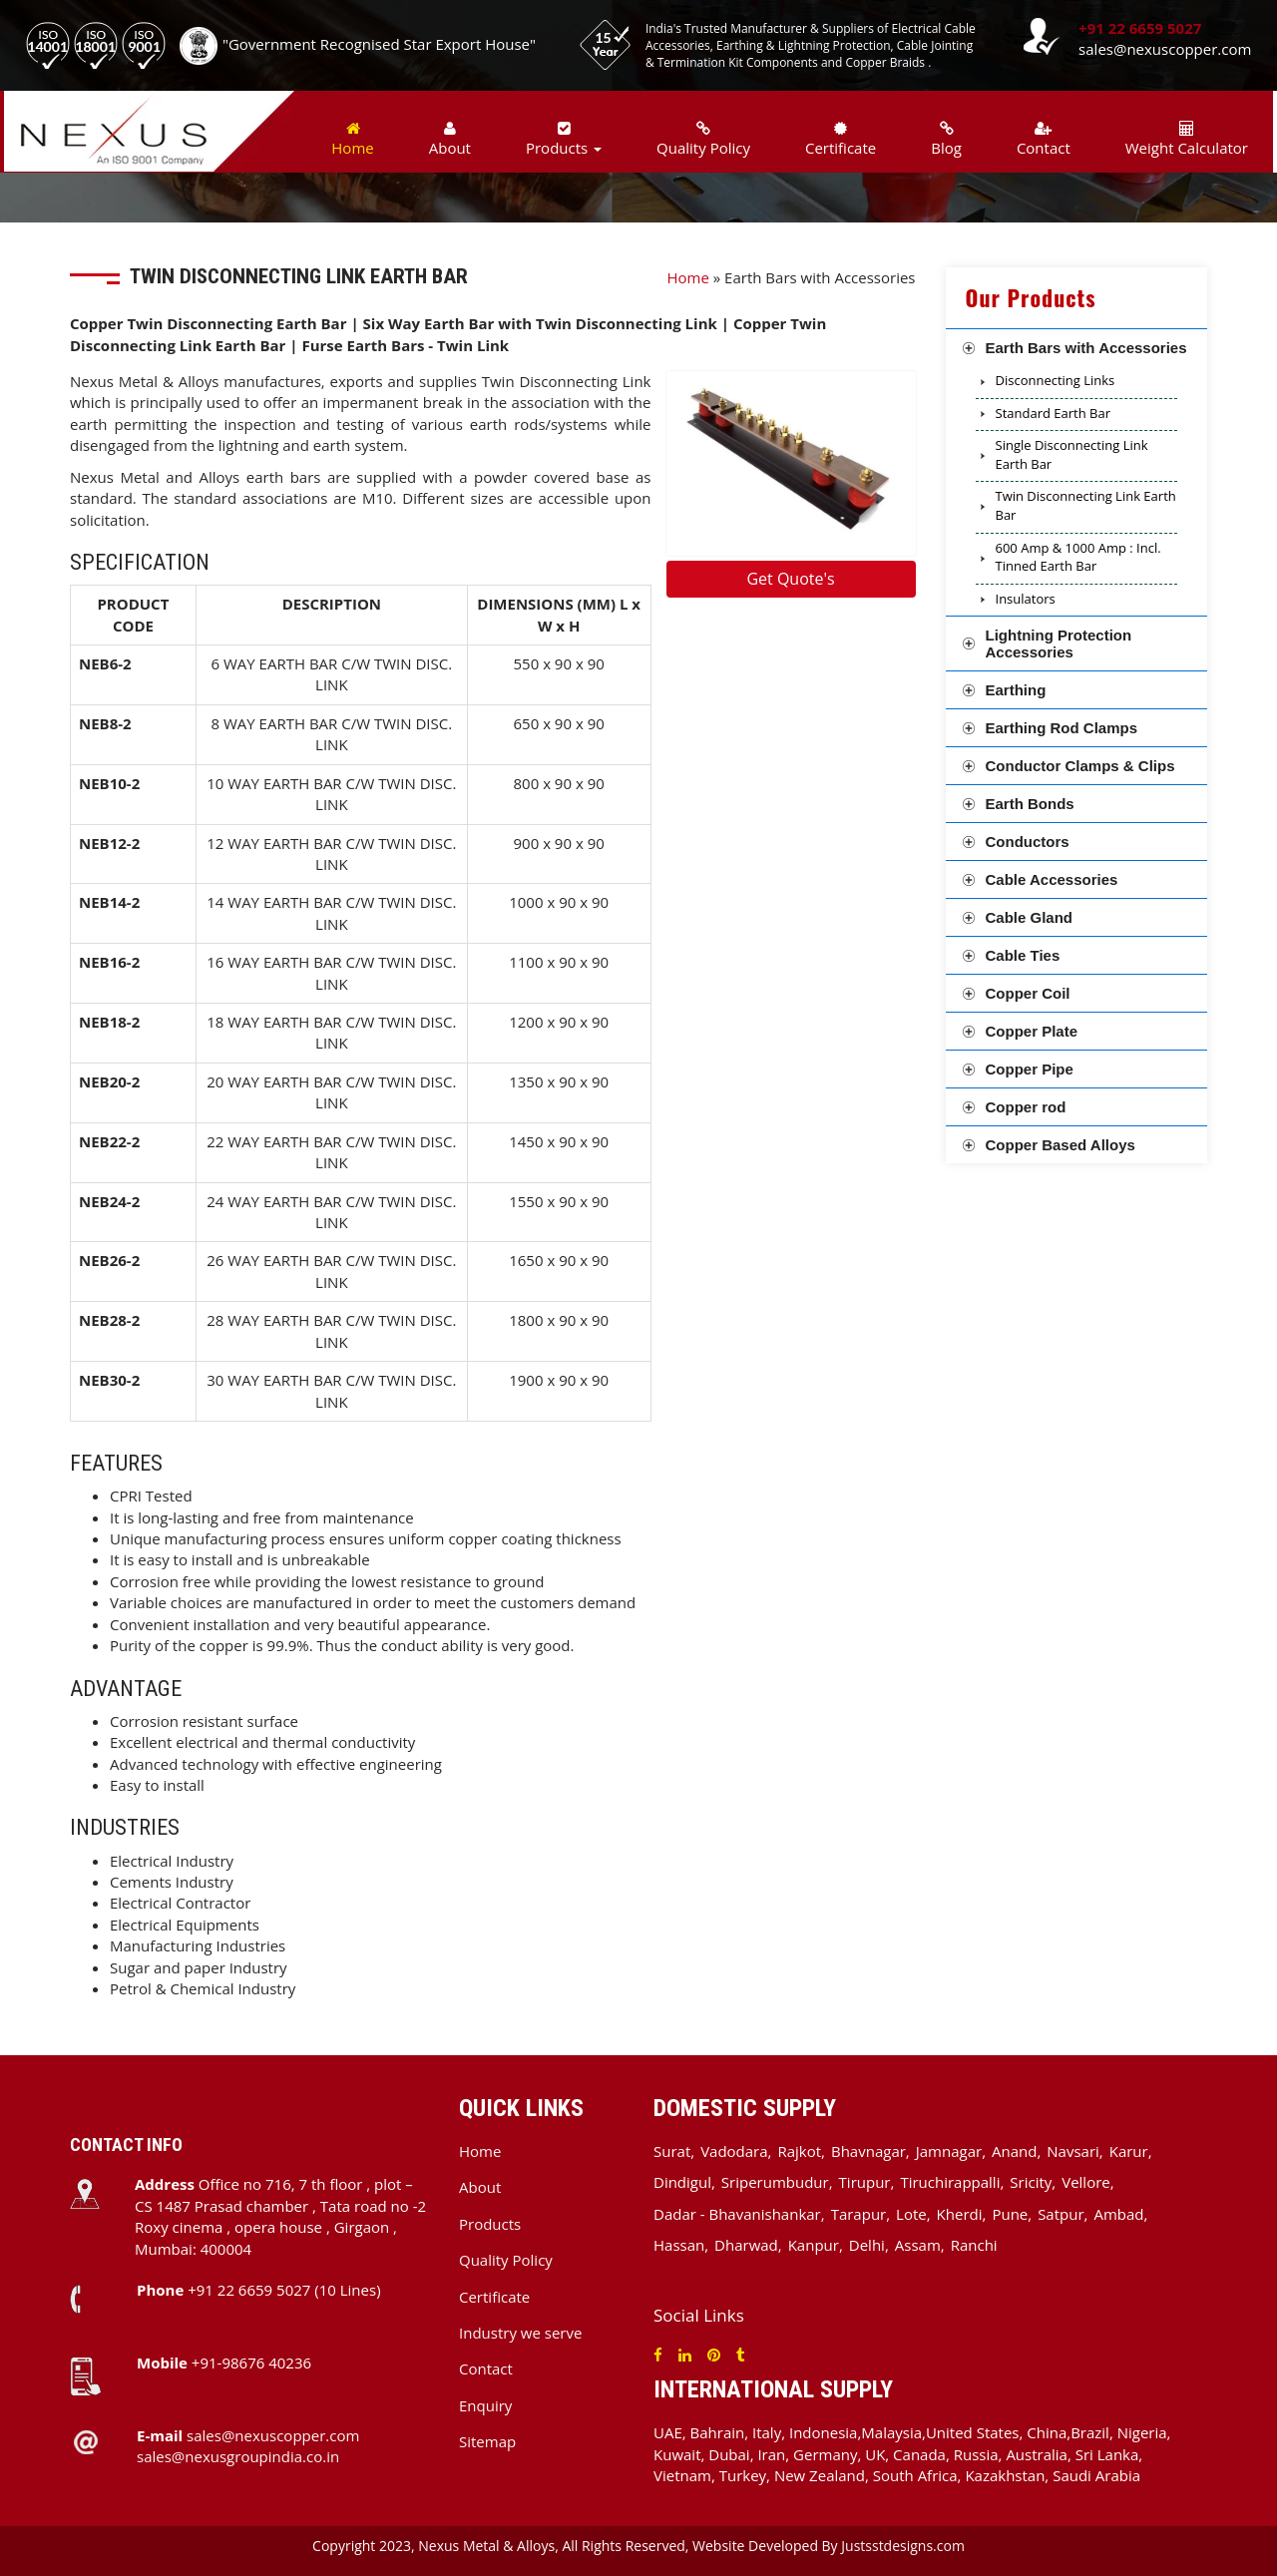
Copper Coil (1028, 993)
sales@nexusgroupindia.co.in (238, 2456)
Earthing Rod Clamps (1062, 727)
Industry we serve (520, 2333)
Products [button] (564, 139)
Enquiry (485, 2405)
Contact (1043, 139)
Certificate (840, 139)
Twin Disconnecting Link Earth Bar (1086, 505)
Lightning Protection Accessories (1059, 643)
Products (490, 2224)
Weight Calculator (1186, 139)
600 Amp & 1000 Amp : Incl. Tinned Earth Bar (1078, 557)
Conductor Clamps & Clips (1080, 765)
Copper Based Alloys (1060, 1144)
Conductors (1027, 841)
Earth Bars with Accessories (1086, 347)
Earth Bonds (1030, 803)
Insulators (1026, 599)
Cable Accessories (1052, 879)
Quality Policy (703, 139)
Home (352, 139)
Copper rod (1026, 1106)
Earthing (1016, 689)
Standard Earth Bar (1053, 413)
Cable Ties (1023, 955)
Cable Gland (1029, 917)
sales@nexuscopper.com (1164, 49)
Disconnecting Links (1055, 380)
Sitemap (487, 2441)
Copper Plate (1032, 1031)
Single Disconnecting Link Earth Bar (1072, 454)
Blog (946, 139)
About (450, 139)
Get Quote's (790, 579)
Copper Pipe (1029, 1069)
